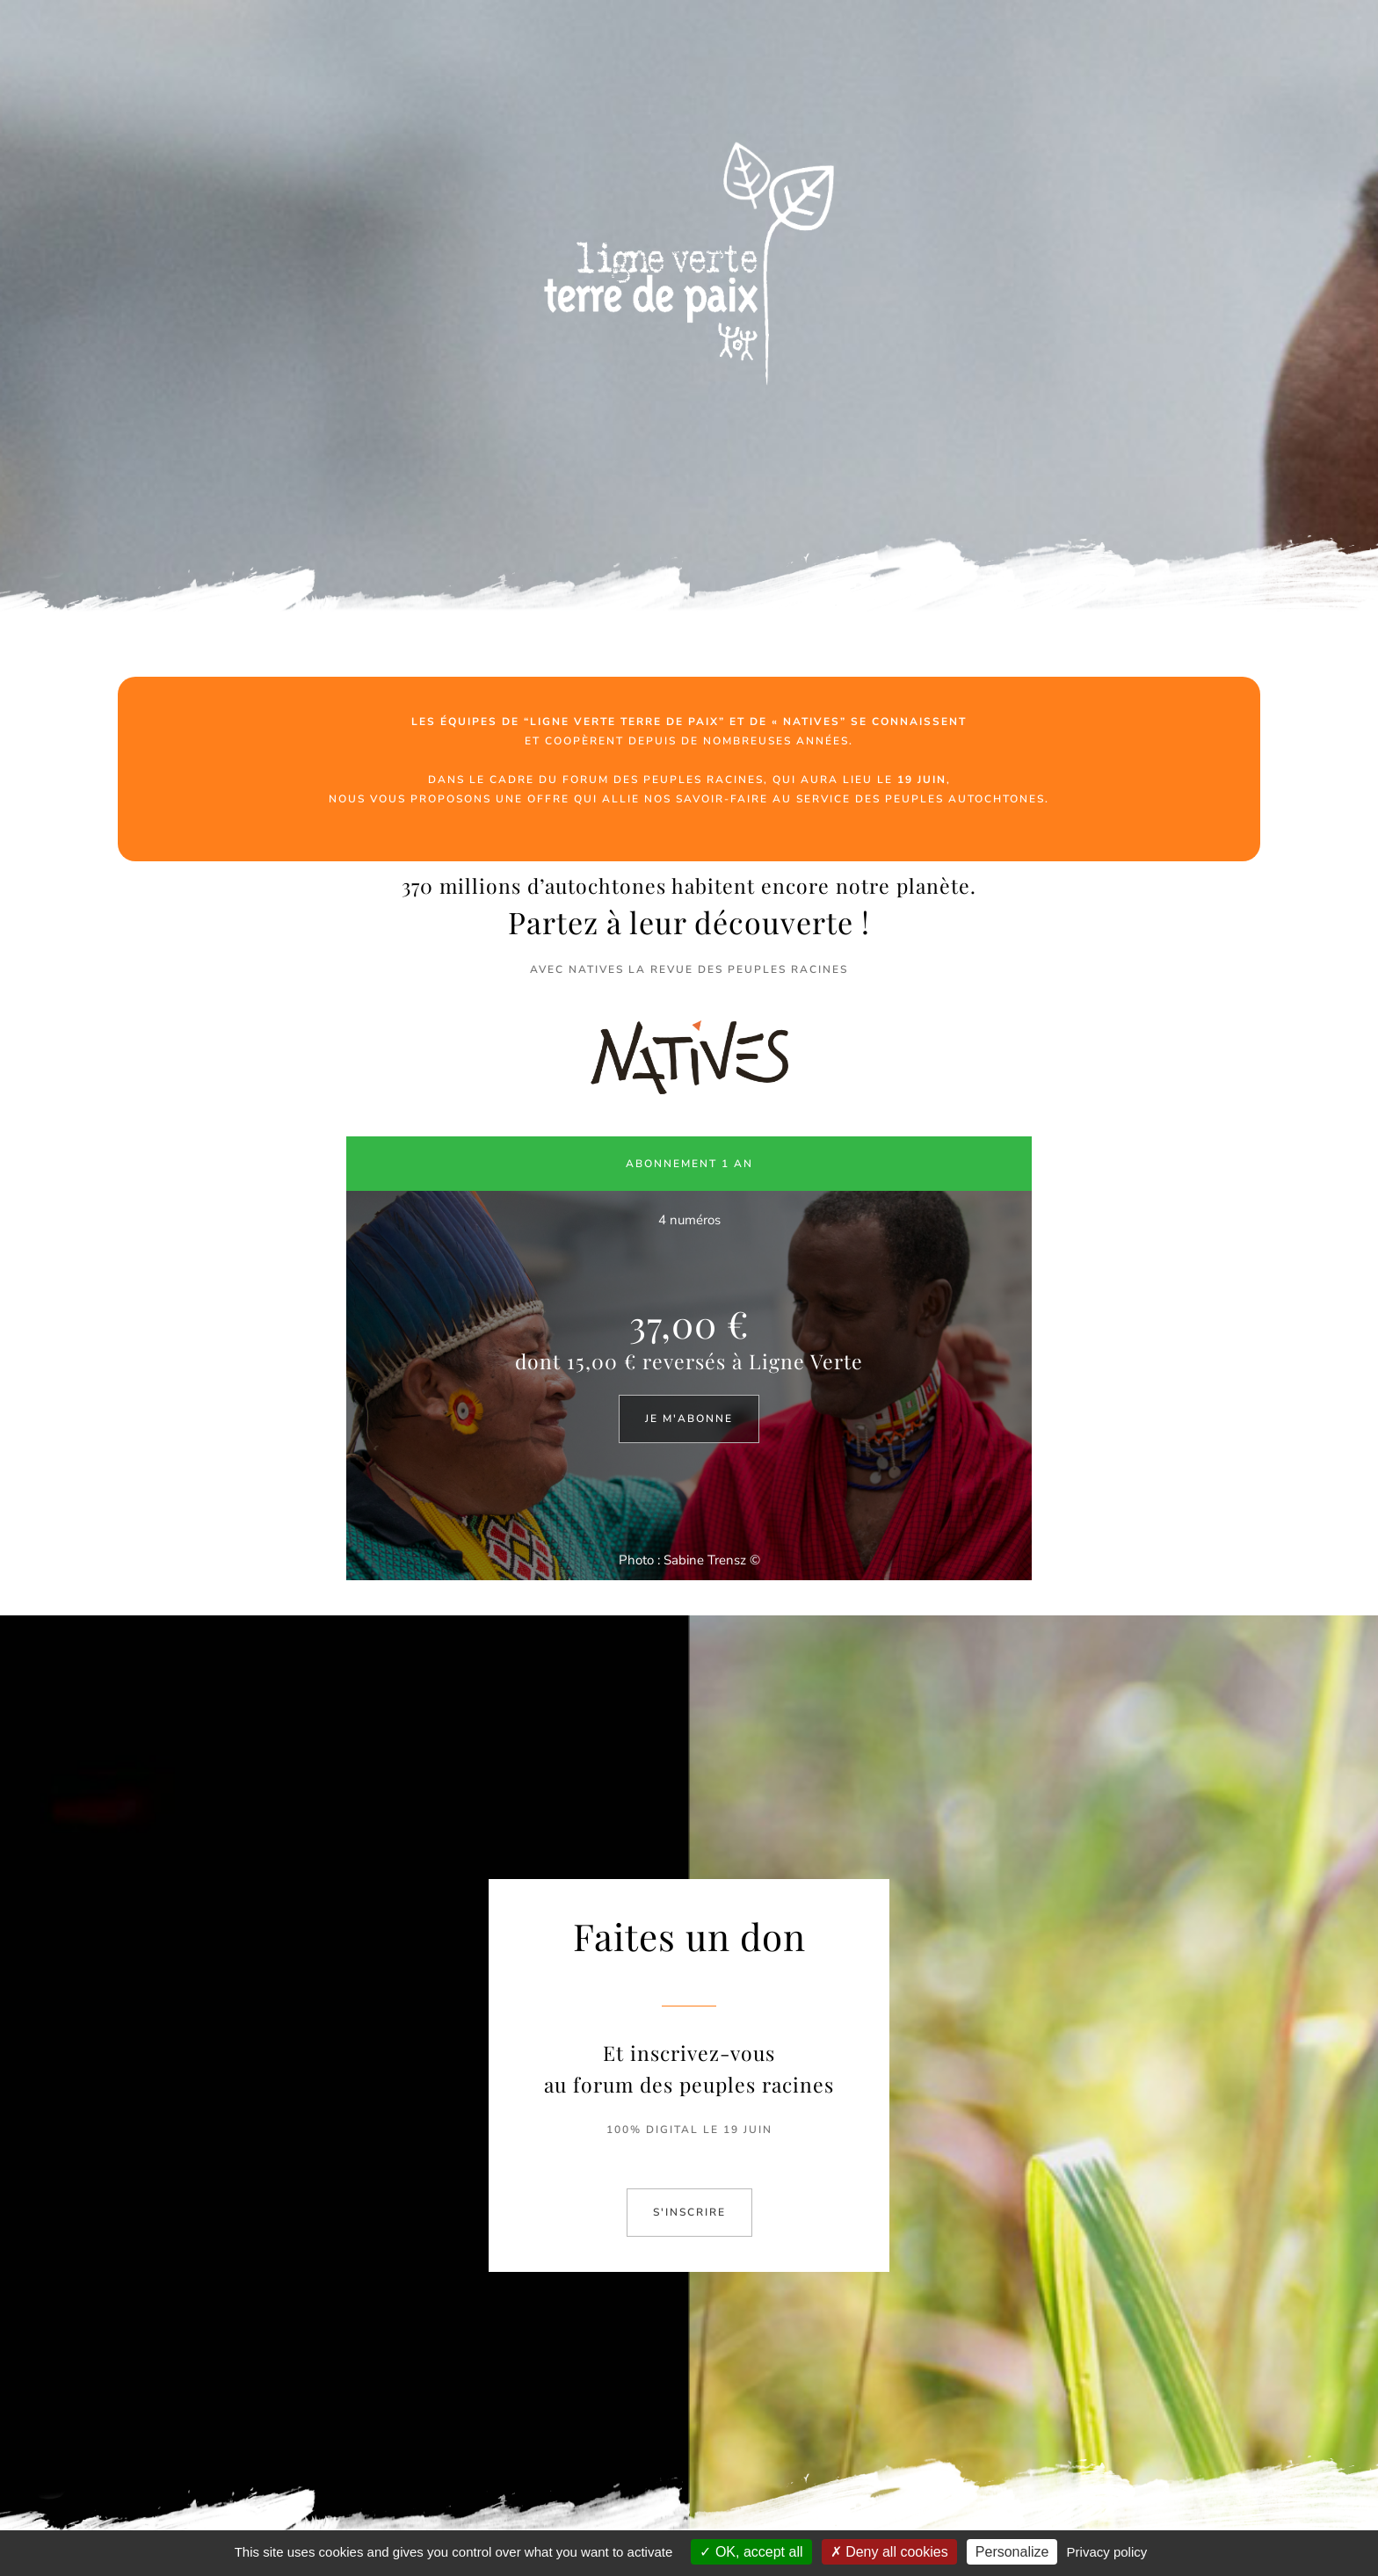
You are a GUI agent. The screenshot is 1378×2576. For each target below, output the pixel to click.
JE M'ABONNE (689, 1418)
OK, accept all (751, 2551)
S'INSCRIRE (689, 2212)
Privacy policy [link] (1107, 2551)
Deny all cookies (889, 2551)
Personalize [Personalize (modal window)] (1012, 2551)
